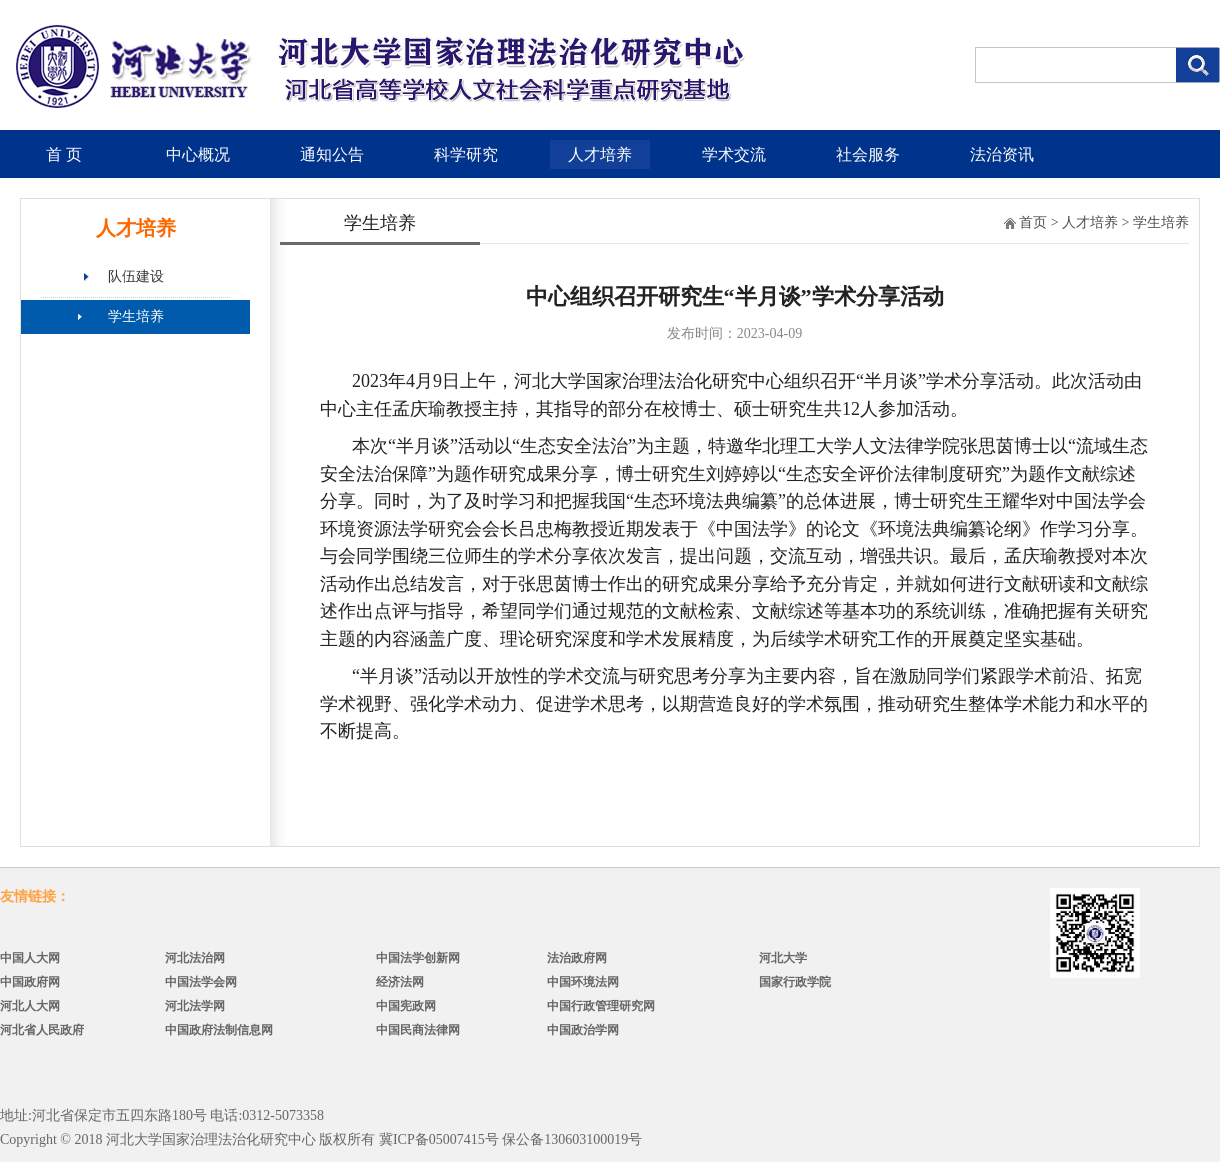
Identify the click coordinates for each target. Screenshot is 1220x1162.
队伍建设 (136, 276)
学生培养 (136, 316)
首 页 (64, 154)
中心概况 (198, 154)
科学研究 (466, 154)
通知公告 (332, 154)
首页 (1033, 222)
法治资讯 (1002, 154)
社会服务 (868, 154)
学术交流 (734, 154)
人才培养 (600, 154)
